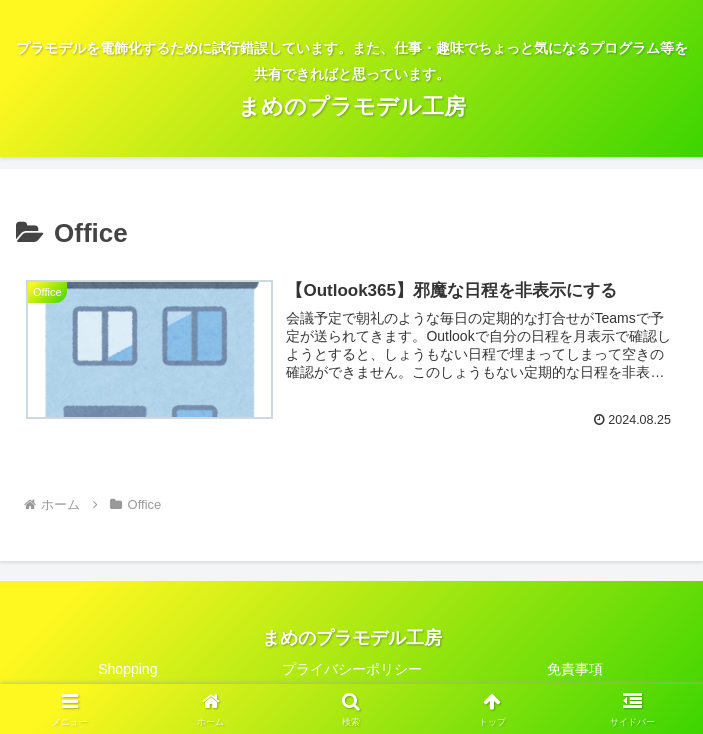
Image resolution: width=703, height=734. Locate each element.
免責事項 (575, 670)
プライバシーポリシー (352, 670)
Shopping (127, 670)
